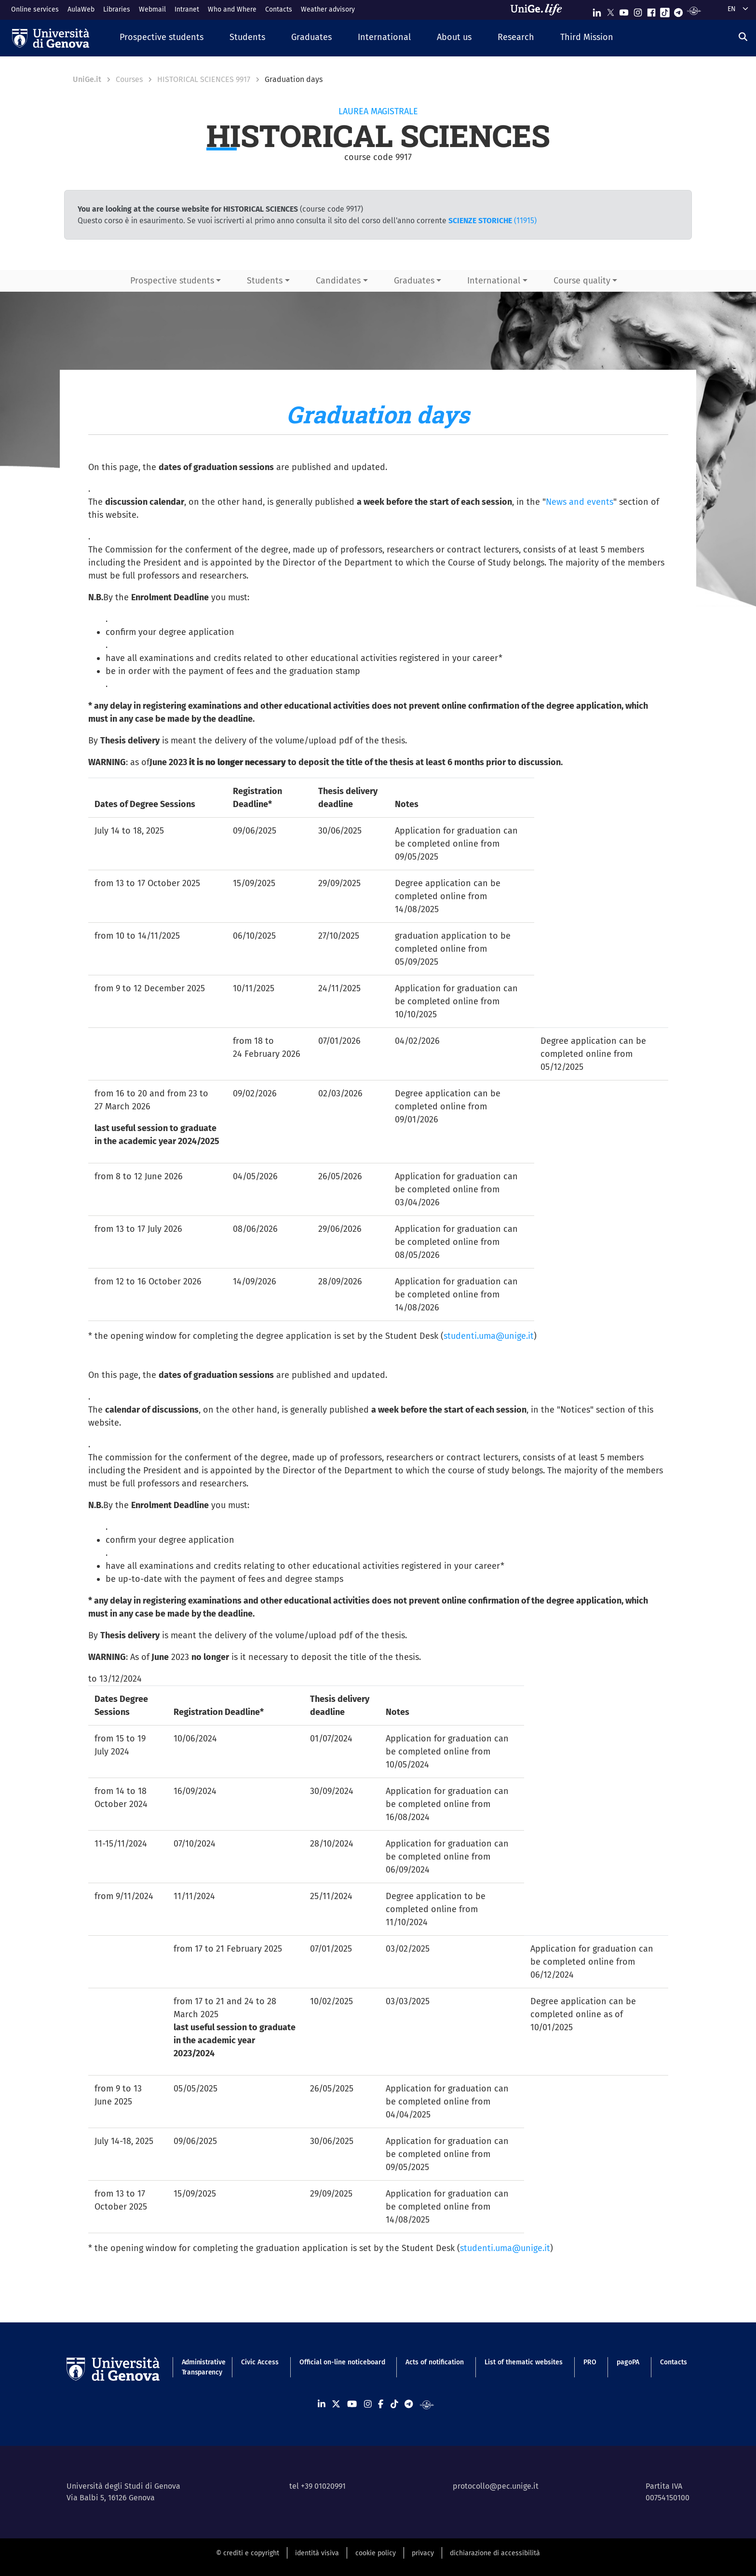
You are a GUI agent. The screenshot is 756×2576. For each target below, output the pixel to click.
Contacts (278, 9)
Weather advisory (328, 9)
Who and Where (232, 9)
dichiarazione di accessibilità (495, 2553)
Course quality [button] (582, 280)
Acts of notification (434, 2362)
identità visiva (317, 2553)
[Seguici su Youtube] (624, 10)
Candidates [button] (338, 280)
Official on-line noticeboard (342, 2362)
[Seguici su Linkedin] (597, 10)
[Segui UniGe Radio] (694, 10)
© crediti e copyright (247, 2553)
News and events (579, 502)
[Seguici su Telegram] (678, 10)
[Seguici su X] (610, 10)
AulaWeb (81, 9)
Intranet (187, 9)
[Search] (743, 37)
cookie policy (375, 2553)
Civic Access (260, 2362)
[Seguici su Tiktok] (665, 10)
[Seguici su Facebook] (651, 10)
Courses (129, 79)
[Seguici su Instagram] (638, 10)
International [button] (493, 280)
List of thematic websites (524, 2362)
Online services (35, 9)
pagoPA (628, 2362)
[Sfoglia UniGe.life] (539, 9)
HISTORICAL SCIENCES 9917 (203, 79)
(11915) (492, 220)
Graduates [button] (414, 280)
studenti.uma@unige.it (489, 1336)
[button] (161, 38)
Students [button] (265, 280)
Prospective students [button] (172, 280)
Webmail (152, 9)
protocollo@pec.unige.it (496, 2486)
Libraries (116, 9)
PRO (589, 2362)
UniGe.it (87, 79)
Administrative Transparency (201, 2367)
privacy (423, 2553)
